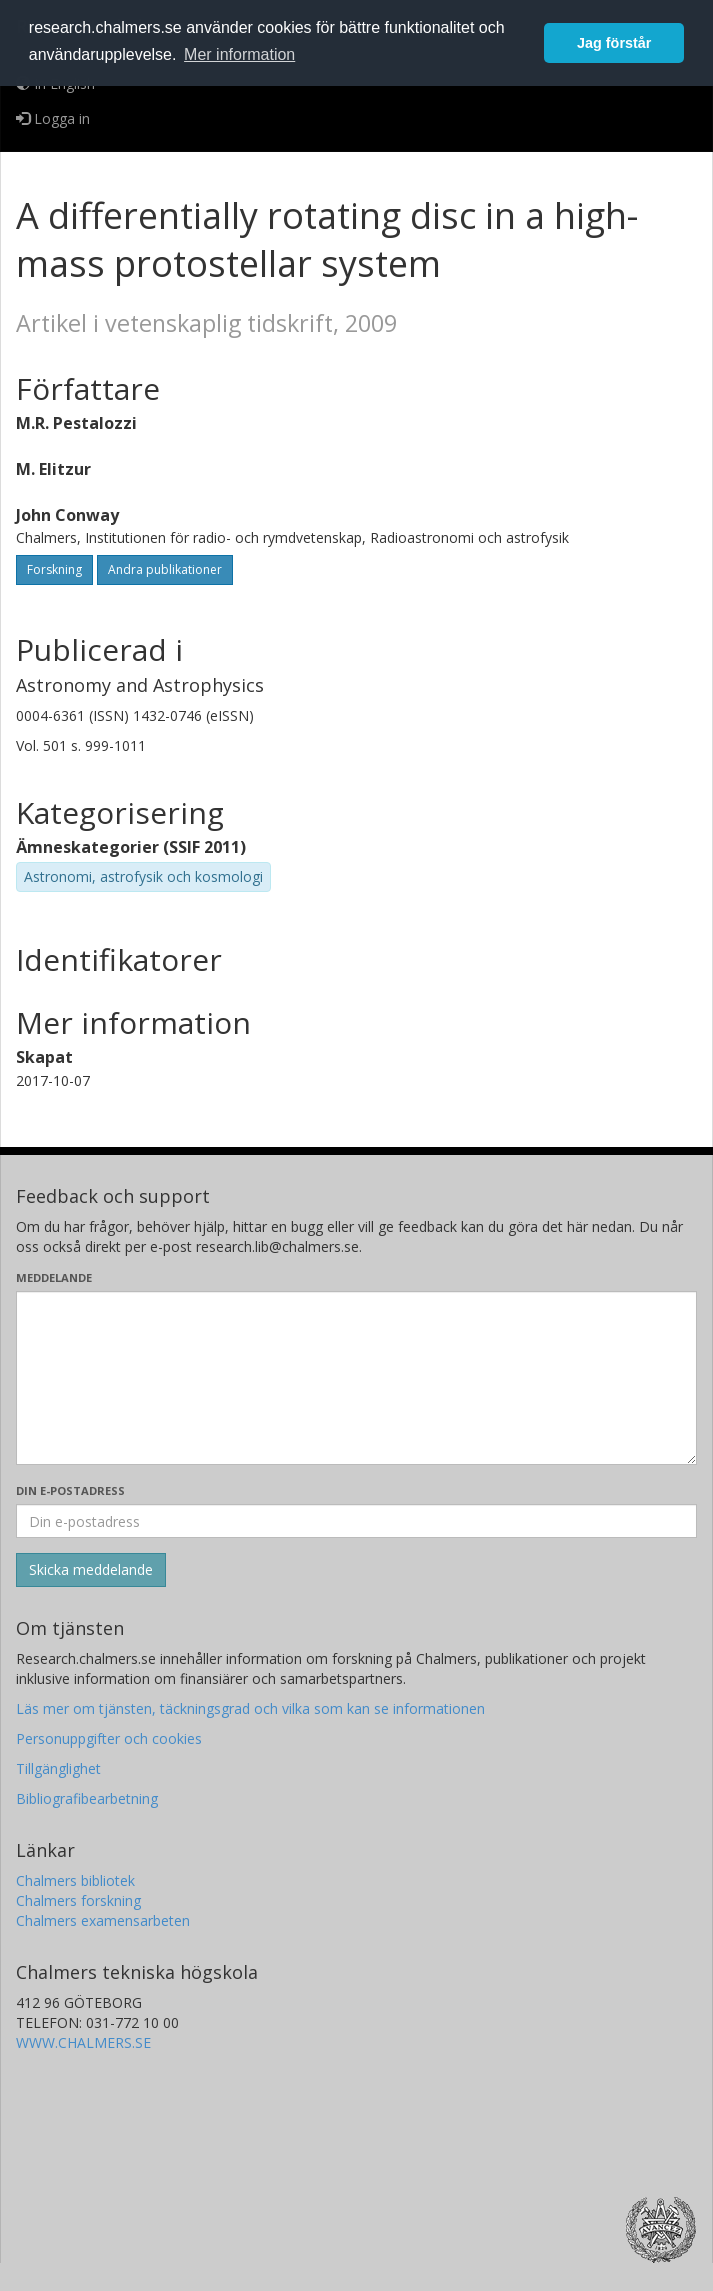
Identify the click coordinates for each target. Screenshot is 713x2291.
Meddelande (54, 1277)
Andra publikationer (165, 569)
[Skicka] (91, 1570)
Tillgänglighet (58, 1768)
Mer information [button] (239, 54)
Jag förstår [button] (614, 43)
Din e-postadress (70, 1490)
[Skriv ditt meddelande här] (356, 1378)
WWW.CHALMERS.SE (83, 2042)
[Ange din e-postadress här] (356, 1521)
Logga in (53, 118)
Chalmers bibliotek (75, 1880)
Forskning (54, 569)
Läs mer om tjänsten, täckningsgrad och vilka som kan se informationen (250, 1708)
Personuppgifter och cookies (109, 1738)
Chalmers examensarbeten (103, 1920)
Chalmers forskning (78, 1900)
